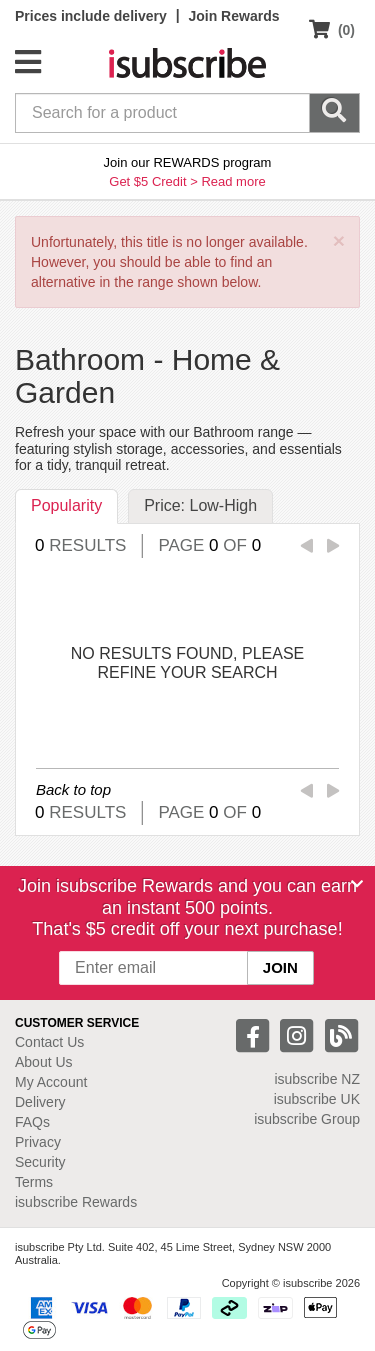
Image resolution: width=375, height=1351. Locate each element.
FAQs (32, 1122)
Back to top (73, 789)
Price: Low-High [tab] (200, 505)
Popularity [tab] (66, 505)
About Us (44, 1062)
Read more (233, 181)
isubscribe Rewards (76, 1202)
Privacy (38, 1142)
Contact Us (49, 1042)
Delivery (40, 1102)
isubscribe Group (307, 1119)
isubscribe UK (317, 1099)
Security (40, 1162)
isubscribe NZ (317, 1079)
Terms (34, 1182)
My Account (51, 1082)
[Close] (357, 884)
